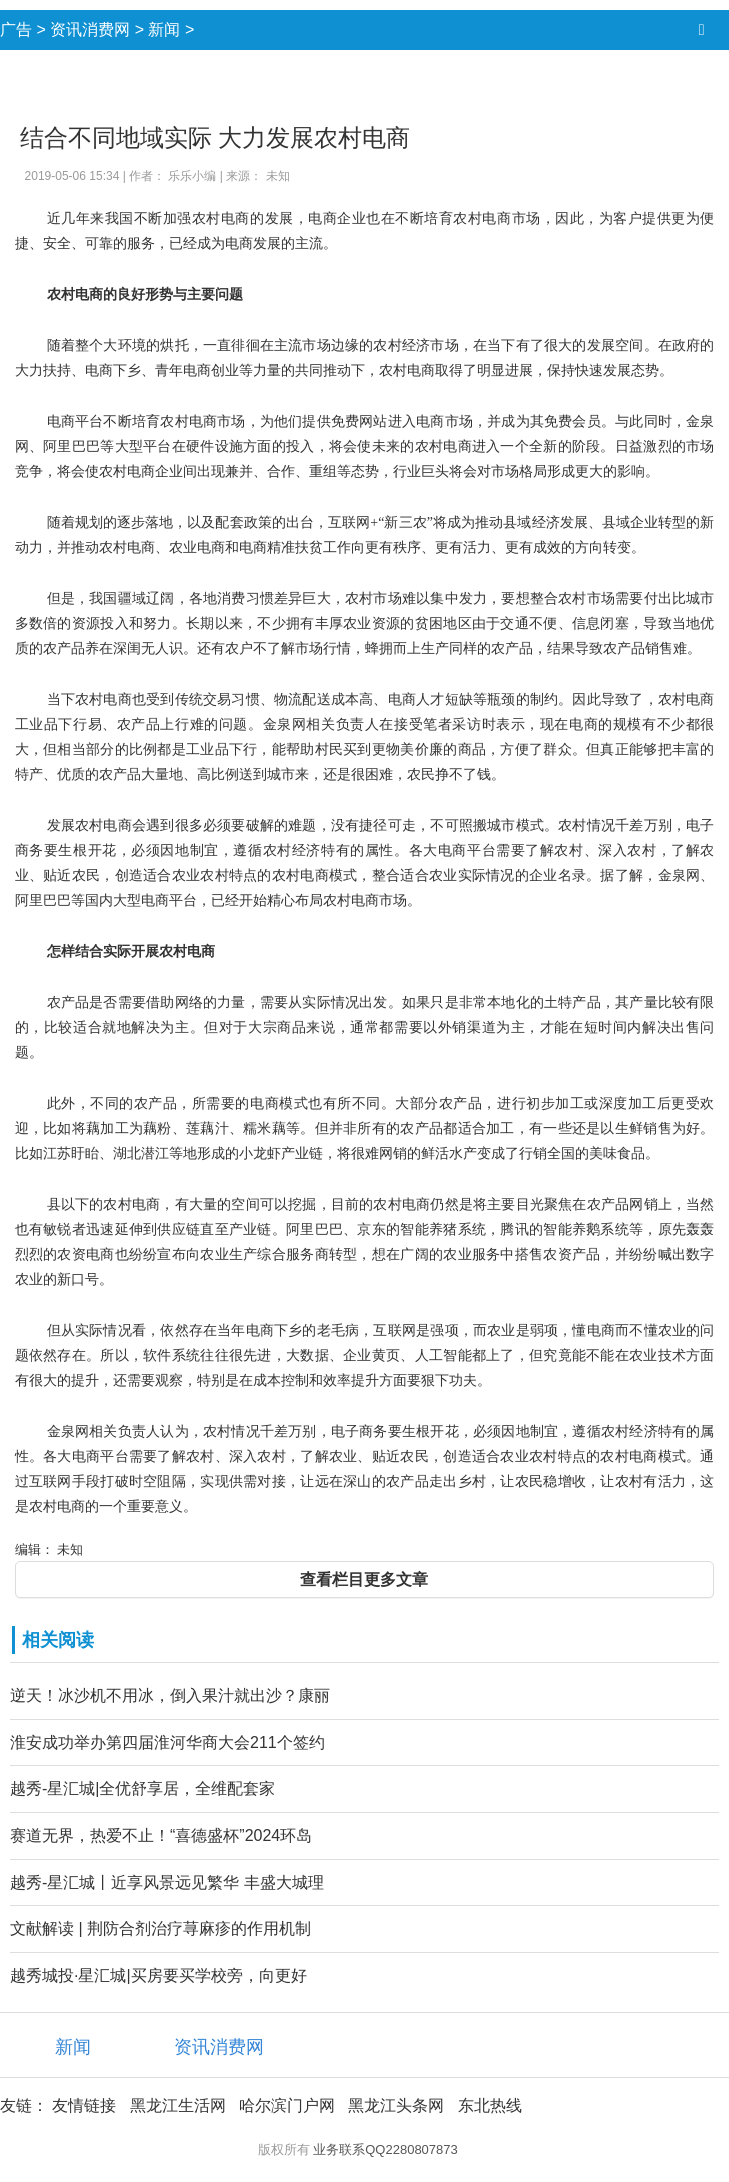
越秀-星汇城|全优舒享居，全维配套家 (142, 1788)
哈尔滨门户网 (287, 2105)
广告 (16, 29)
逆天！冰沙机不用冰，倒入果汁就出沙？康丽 (170, 1695)
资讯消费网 (90, 29)
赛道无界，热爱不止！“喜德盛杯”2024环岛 (161, 1835)
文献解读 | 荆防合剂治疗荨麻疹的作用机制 (160, 1928)
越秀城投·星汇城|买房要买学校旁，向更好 (158, 1975)
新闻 (164, 29)
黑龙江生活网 (178, 2105)
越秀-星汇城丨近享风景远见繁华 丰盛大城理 (167, 1882)
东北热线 (490, 2105)
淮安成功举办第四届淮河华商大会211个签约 (167, 1742)
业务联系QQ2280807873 (385, 2149)
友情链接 (84, 2105)
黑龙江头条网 (396, 2105)
